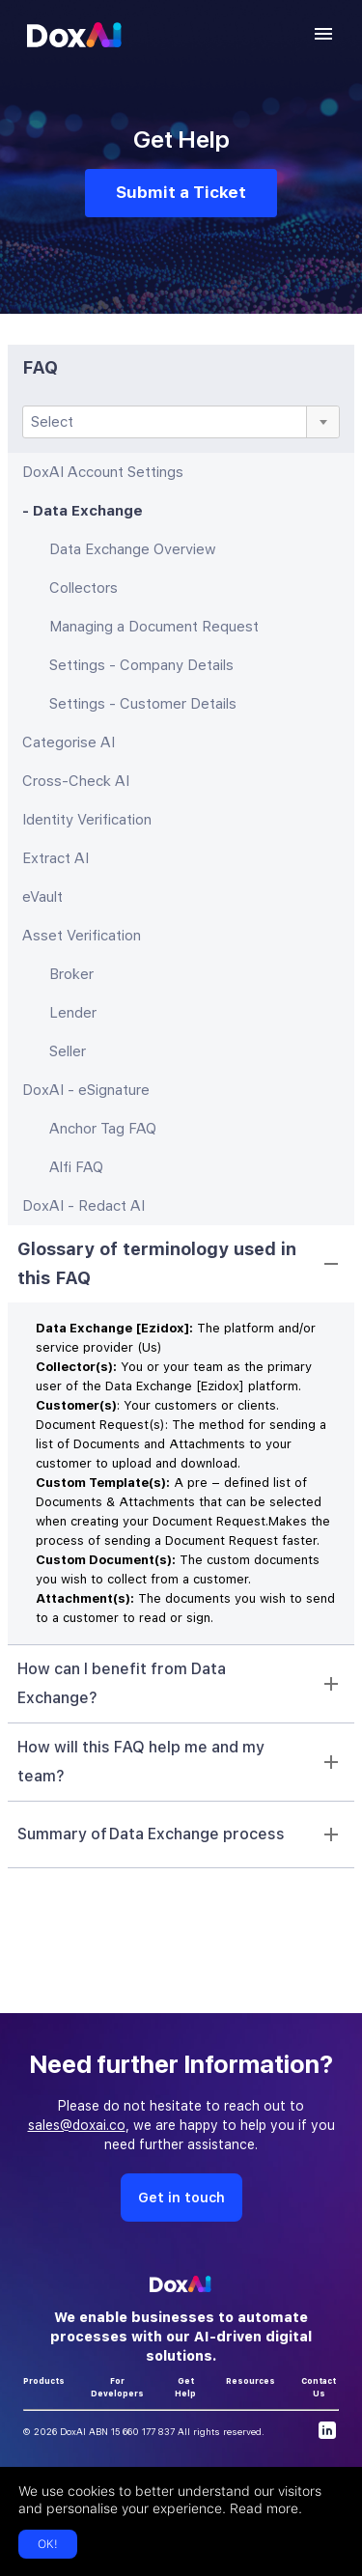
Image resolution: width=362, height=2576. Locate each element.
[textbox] (181, 421)
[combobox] (181, 422)
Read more (264, 2508)
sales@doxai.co (76, 2125)
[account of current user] (323, 34)
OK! (48, 2544)
